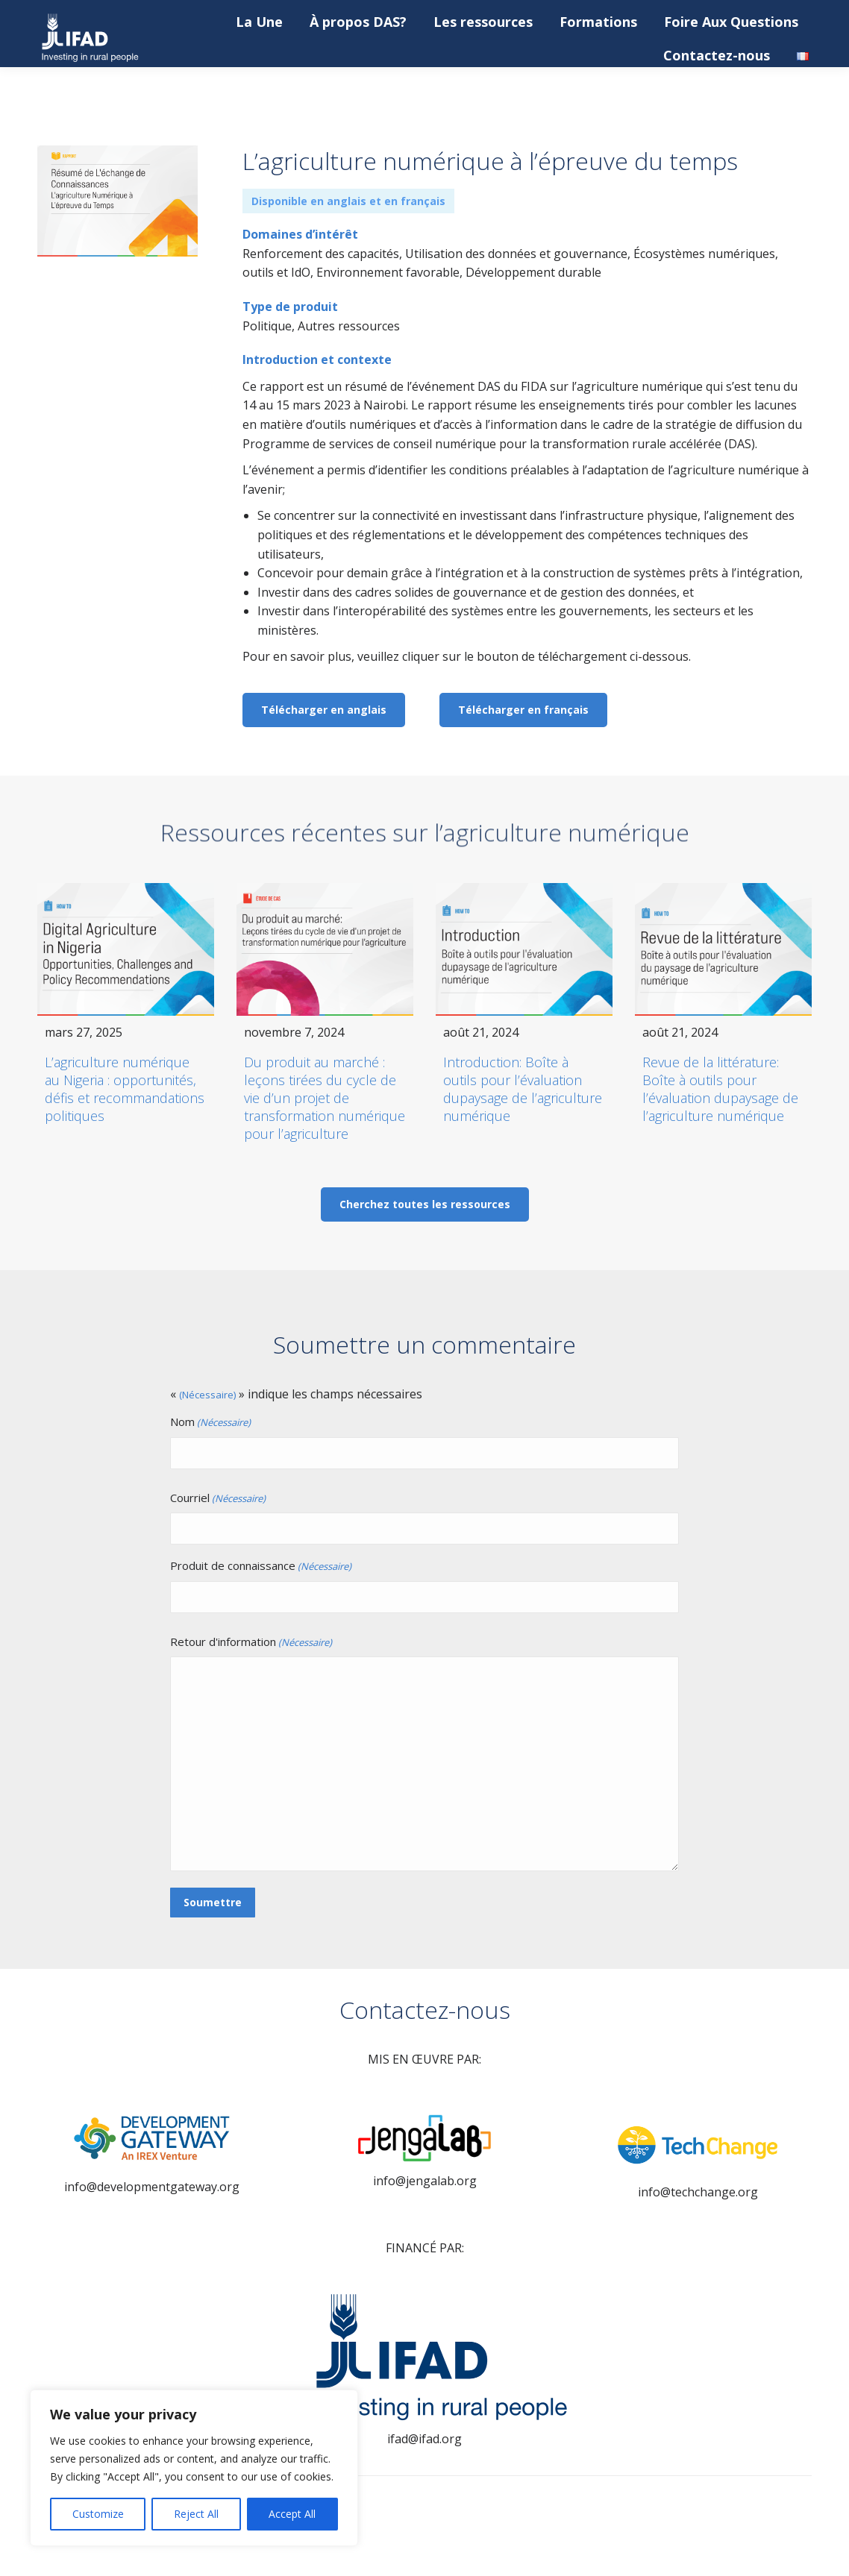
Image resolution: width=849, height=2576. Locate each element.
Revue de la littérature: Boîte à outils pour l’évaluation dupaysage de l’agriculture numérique (720, 1089)
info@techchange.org (698, 2192)
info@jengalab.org (425, 2181)
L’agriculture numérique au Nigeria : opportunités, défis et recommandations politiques (124, 1089)
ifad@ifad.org (424, 2439)
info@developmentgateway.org (151, 2186)
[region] (194, 2468)
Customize (98, 2514)
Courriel (218, 1498)
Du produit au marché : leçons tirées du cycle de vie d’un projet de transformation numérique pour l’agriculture (324, 1098)
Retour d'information (251, 1642)
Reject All (196, 2514)
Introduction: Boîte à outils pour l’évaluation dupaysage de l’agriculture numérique (522, 1089)
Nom (210, 1422)
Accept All (292, 2514)
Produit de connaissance (260, 1566)
